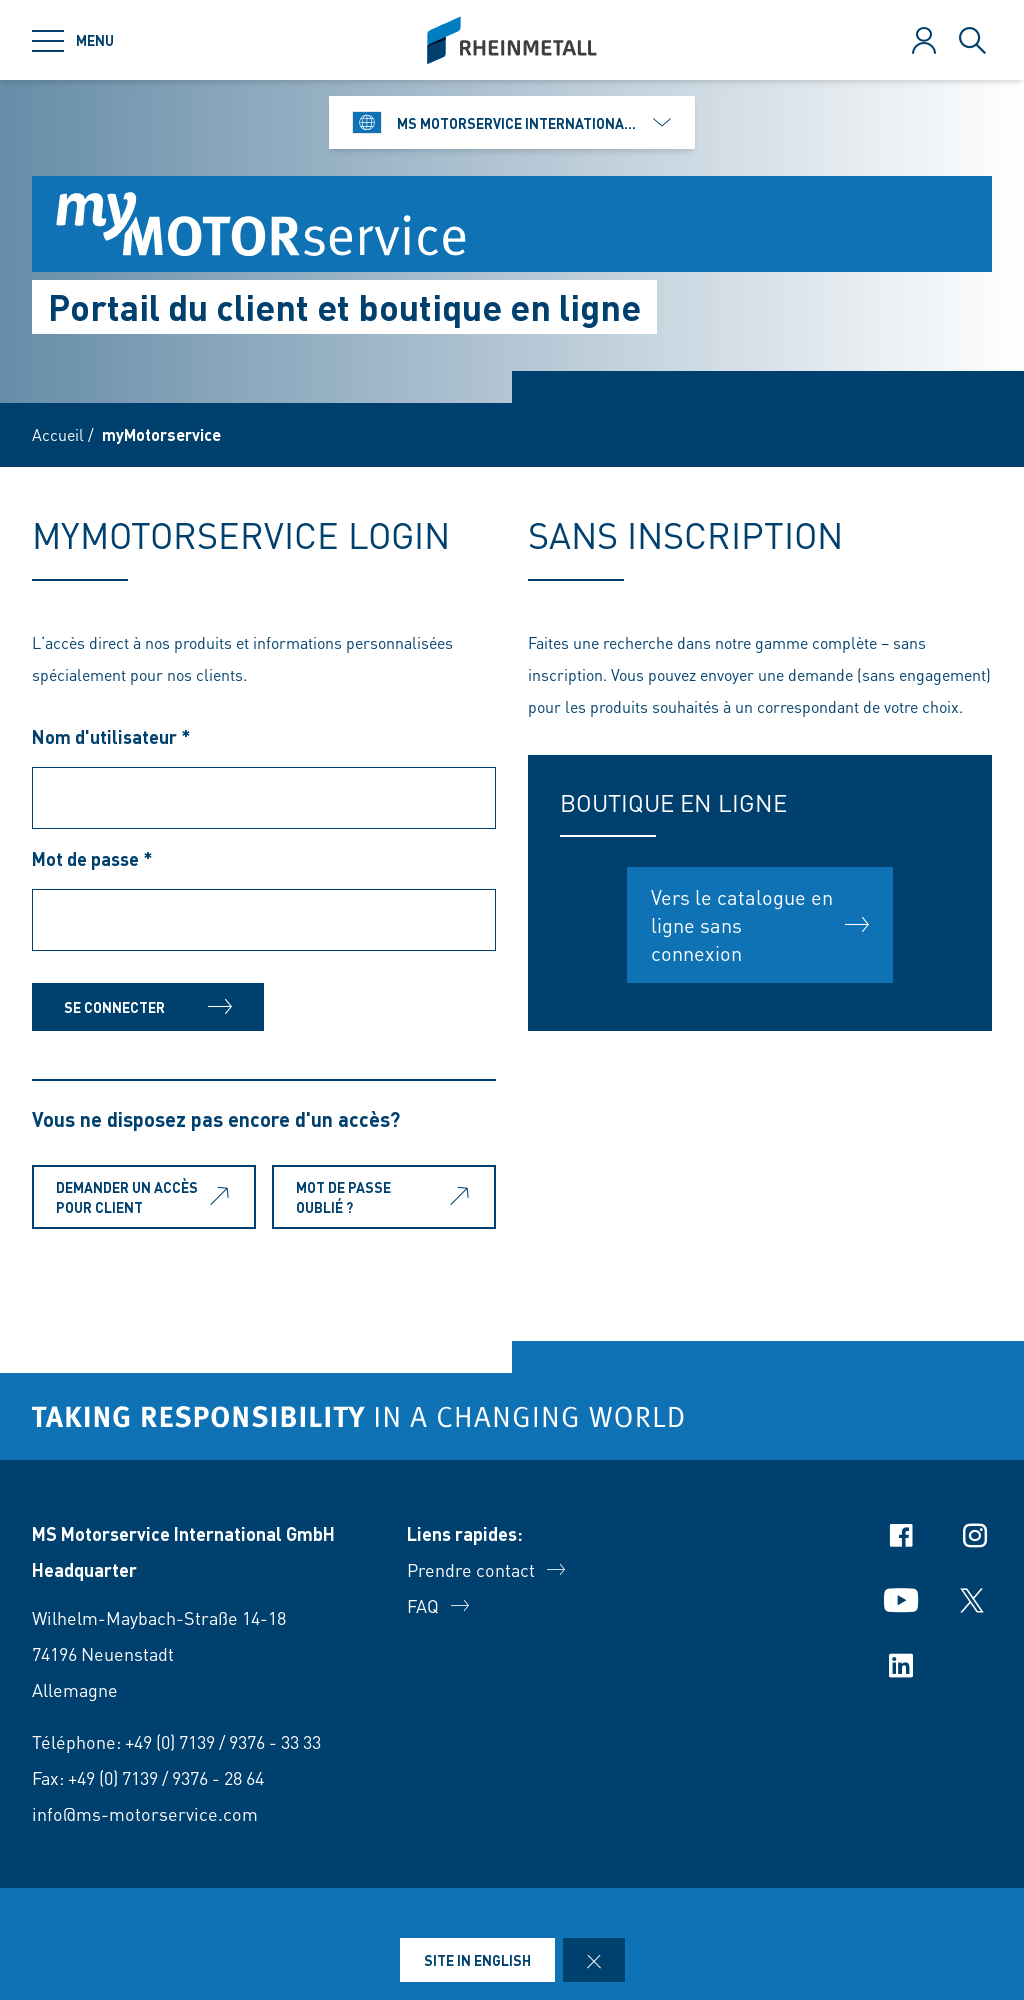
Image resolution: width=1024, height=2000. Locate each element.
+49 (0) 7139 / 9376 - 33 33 (223, 1741)
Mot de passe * (92, 858)
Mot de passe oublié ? (386, 1197)
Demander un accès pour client (146, 1197)
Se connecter (148, 1007)
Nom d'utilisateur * (111, 736)
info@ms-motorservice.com (145, 1813)
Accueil (58, 434)
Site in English (477, 1960)
